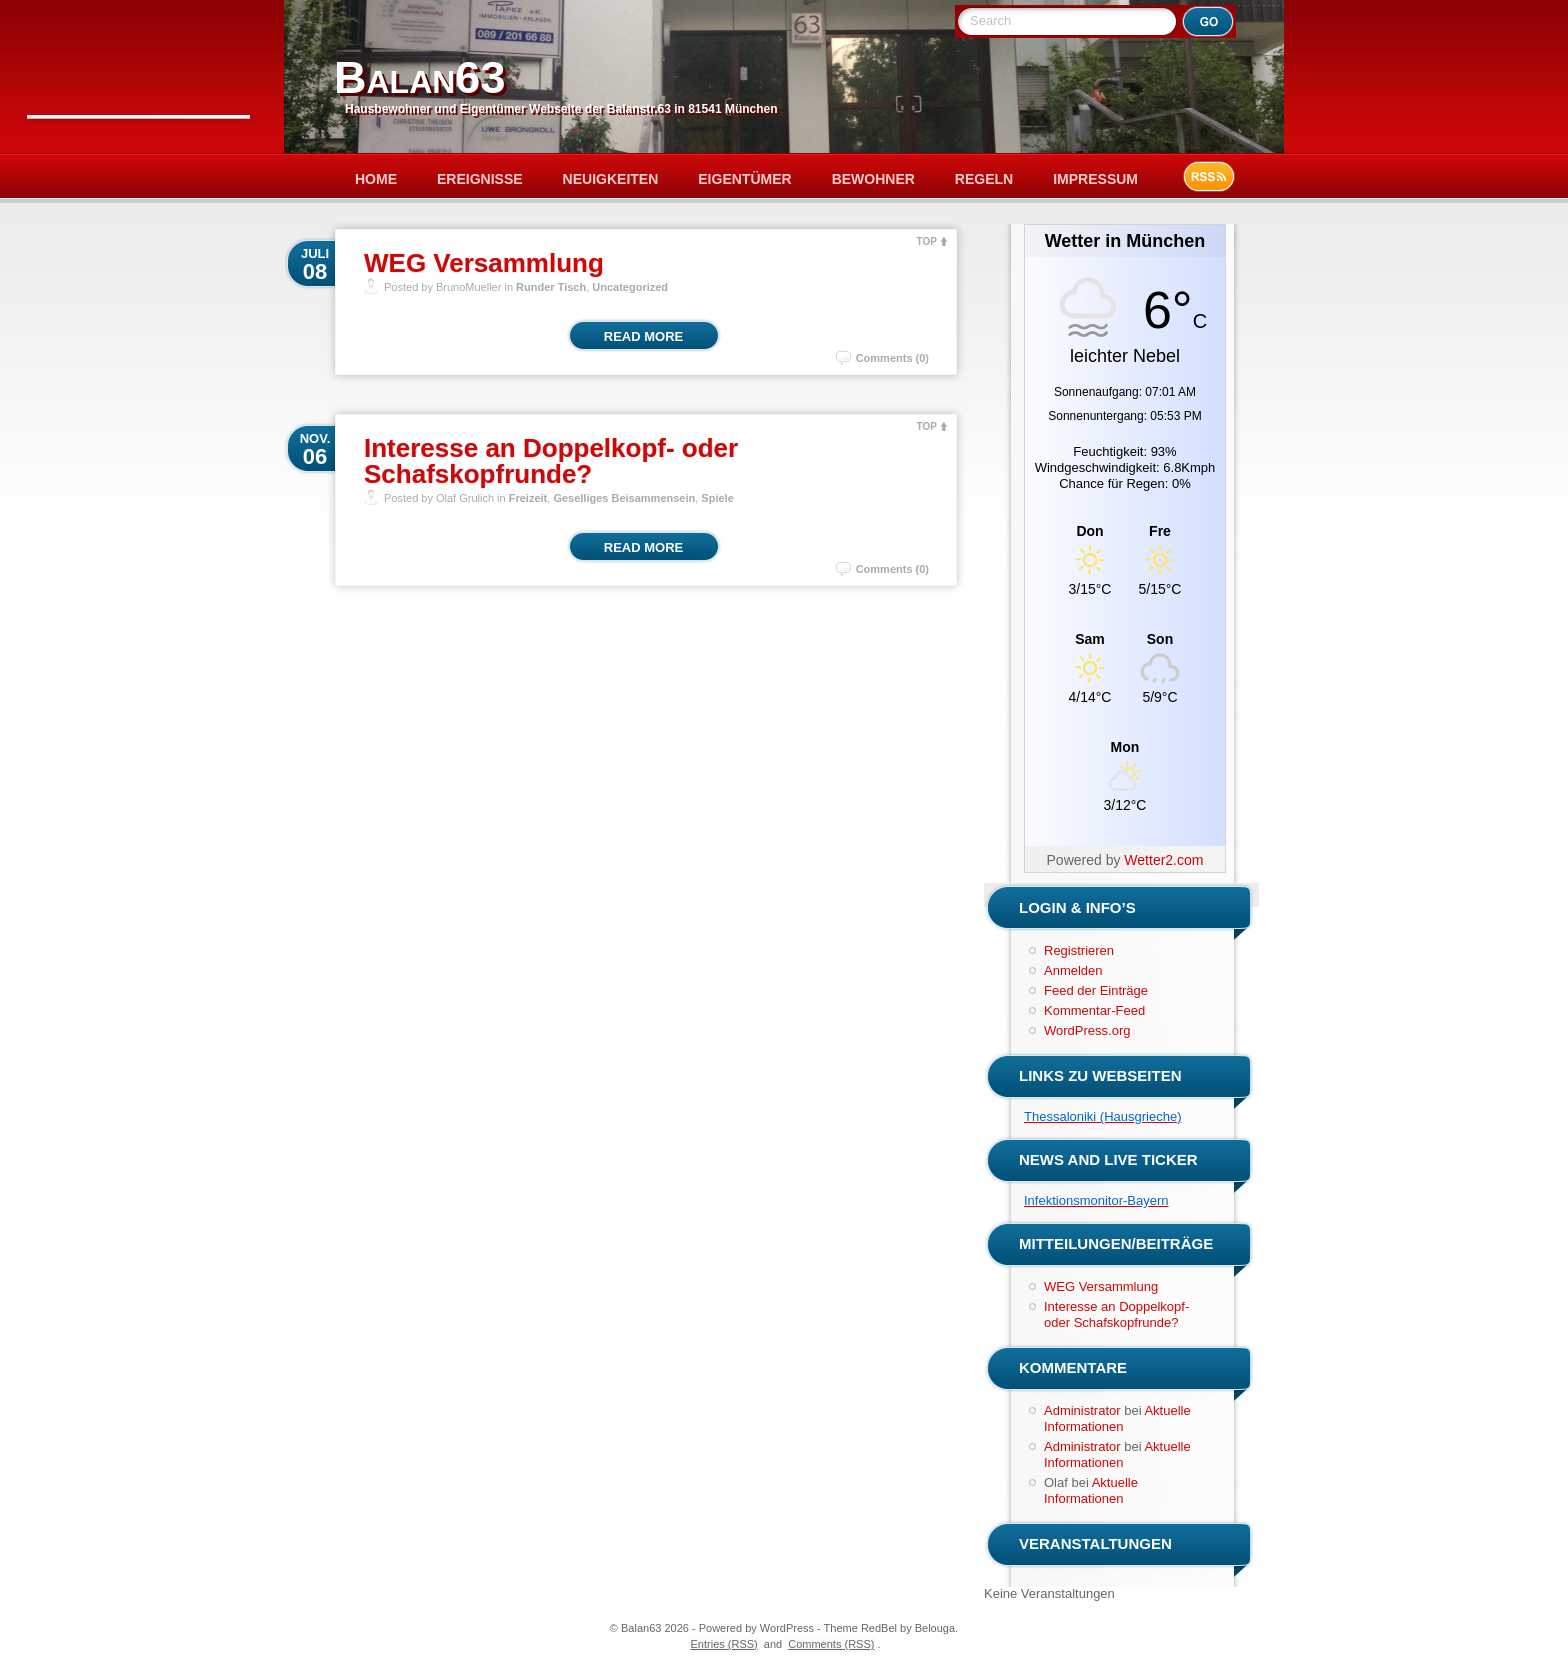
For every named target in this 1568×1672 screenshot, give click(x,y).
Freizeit (528, 498)
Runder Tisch (551, 287)
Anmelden (1073, 970)
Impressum (1095, 179)
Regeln (984, 179)
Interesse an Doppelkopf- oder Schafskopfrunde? (551, 461)
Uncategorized (630, 287)
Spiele (717, 498)
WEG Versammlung (484, 263)
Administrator (1082, 1410)
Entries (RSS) (724, 1644)
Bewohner (873, 179)
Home (376, 179)
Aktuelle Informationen (1117, 1418)
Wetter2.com (1163, 860)
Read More (643, 336)
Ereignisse (480, 179)
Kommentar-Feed (1094, 1010)
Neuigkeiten (611, 179)
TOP (927, 241)
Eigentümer (744, 179)
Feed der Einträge (1096, 990)
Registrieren (1079, 950)
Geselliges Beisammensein (624, 498)
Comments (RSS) (831, 1644)
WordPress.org (1087, 1030)
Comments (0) (892, 358)
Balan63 (419, 77)
